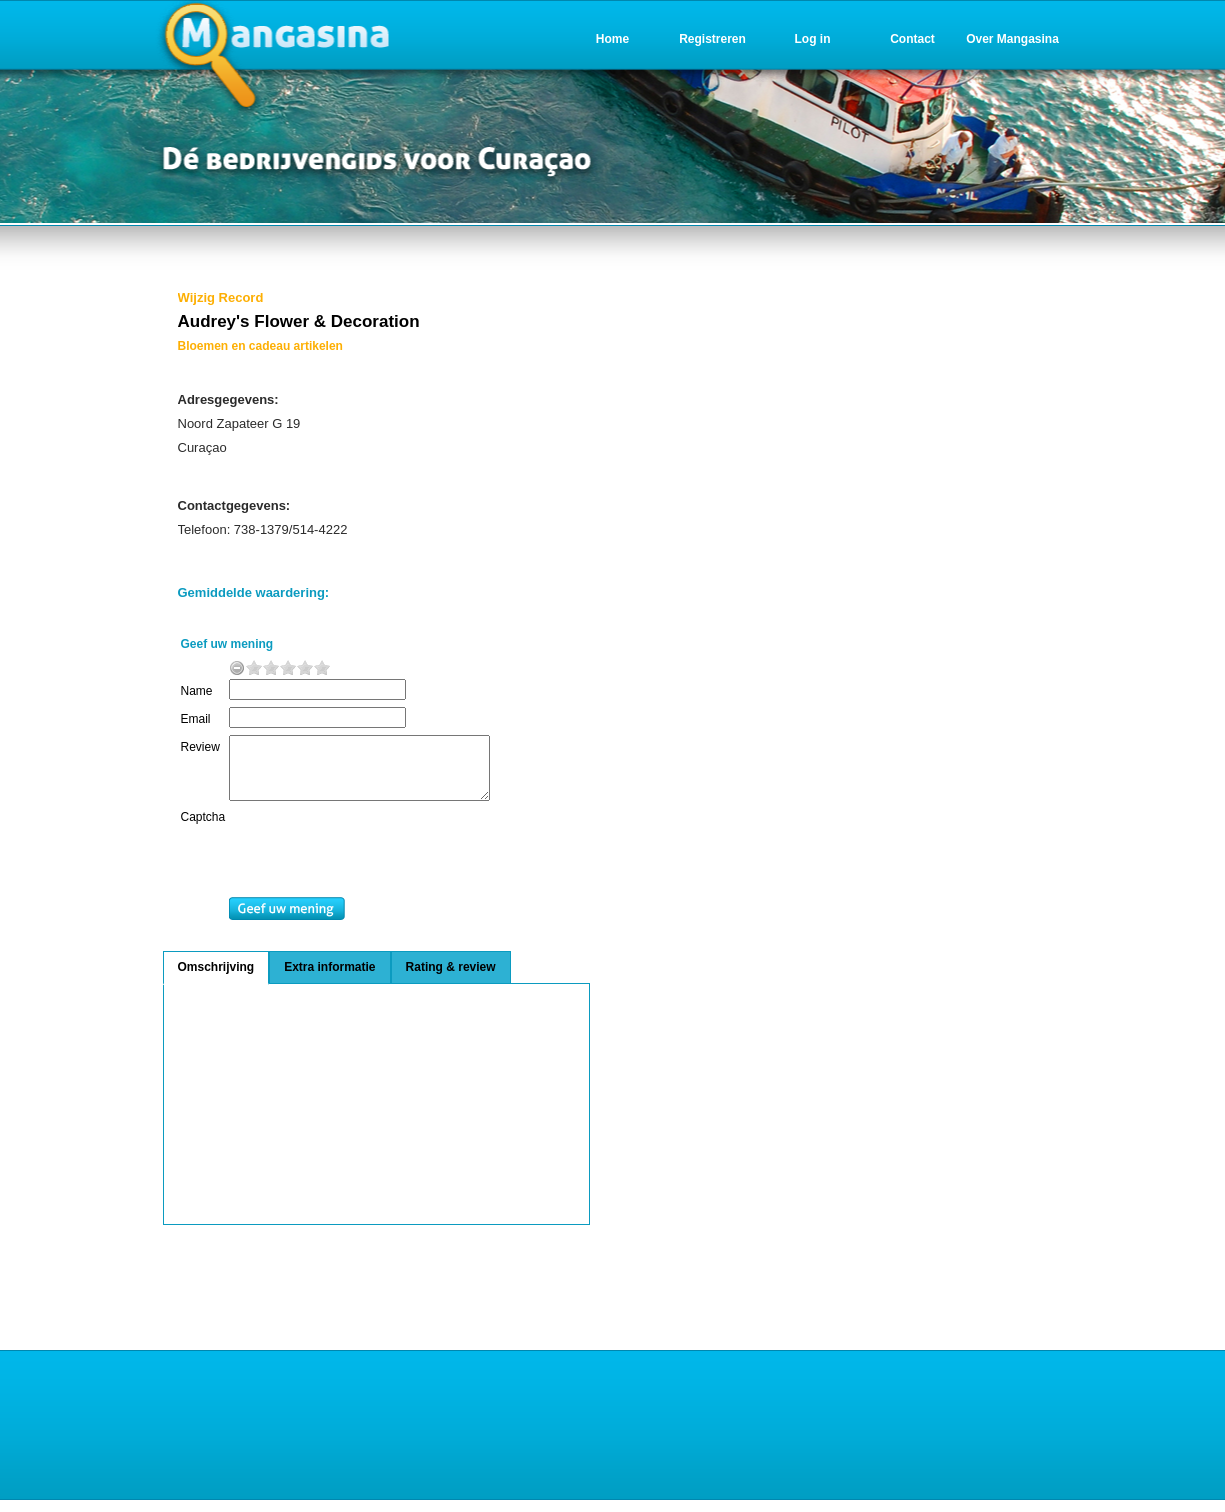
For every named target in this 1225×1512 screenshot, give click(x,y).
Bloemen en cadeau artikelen (260, 346)
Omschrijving (216, 979)
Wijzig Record (221, 297)
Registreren (712, 39)
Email (196, 719)
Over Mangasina (1012, 39)
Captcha (203, 829)
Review (200, 747)
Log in (813, 39)
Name (197, 691)
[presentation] (391, 866)
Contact (912, 39)
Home (612, 39)
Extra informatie (329, 979)
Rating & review (451, 979)
